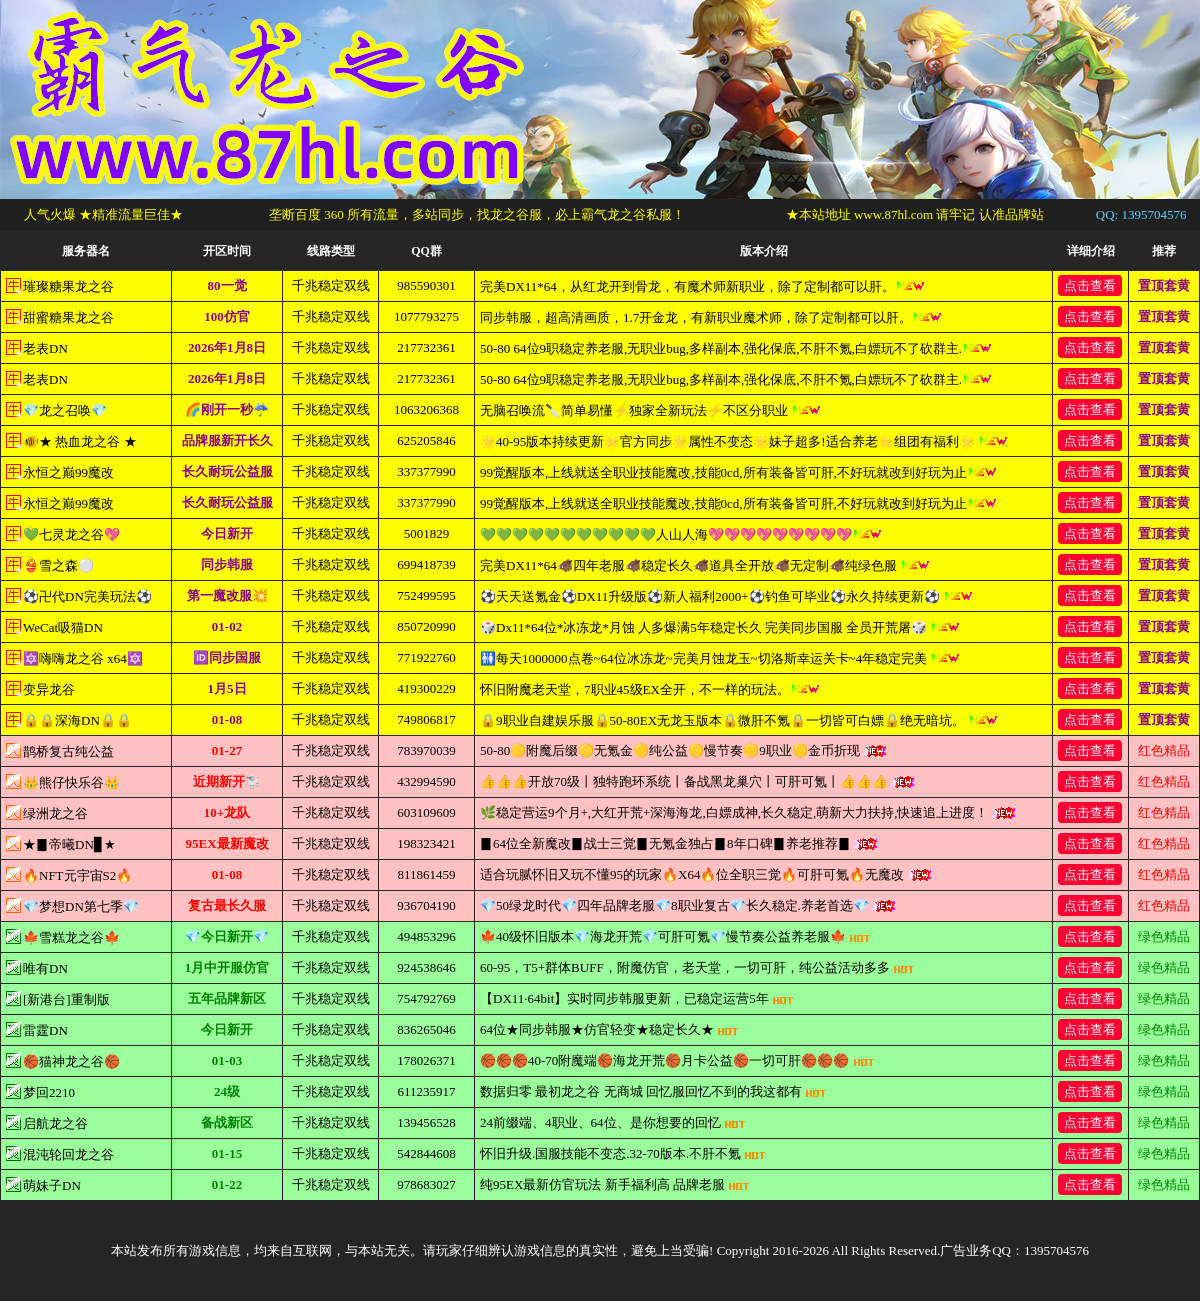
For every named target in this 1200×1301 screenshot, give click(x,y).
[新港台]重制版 (66, 999)
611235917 (426, 1091)
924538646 (426, 967)
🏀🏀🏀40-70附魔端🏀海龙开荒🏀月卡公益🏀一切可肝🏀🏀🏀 (677, 1060)
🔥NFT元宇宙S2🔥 (77, 875)
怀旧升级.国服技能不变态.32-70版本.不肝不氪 (623, 1153)
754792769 (426, 998)
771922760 (426, 657)
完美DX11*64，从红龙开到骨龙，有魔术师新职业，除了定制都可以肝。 (702, 286)
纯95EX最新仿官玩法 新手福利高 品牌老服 (615, 1184)
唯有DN (45, 968)
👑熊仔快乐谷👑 (71, 782)
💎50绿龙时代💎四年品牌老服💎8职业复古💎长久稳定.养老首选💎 (687, 905)
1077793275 (426, 316)
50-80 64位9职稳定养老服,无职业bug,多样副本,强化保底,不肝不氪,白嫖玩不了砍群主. (736, 348)
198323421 (426, 843)
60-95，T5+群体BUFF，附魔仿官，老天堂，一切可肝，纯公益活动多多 (697, 967)
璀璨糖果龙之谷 (68, 286)
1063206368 (426, 409)
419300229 (426, 688)
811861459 (426, 874)
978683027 (426, 1184)
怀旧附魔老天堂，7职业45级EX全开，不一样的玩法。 (650, 689)
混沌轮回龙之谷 (68, 1154)
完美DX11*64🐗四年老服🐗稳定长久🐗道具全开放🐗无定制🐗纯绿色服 (705, 565)
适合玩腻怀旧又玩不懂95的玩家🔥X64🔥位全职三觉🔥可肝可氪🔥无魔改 (705, 874)
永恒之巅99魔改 (68, 472)
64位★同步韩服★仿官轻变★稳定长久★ (609, 1029)
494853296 (426, 936)
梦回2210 (49, 1092)
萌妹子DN (52, 1185)
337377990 (426, 471)
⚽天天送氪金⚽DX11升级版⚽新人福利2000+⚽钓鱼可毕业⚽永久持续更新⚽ (726, 596)
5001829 (427, 533)
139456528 (426, 1122)
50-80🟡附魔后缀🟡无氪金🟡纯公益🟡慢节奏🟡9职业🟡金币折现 (683, 750)
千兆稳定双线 (331, 285)
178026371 (426, 1060)
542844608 (426, 1153)
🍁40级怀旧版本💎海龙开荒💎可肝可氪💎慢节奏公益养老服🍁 (675, 936)
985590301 (426, 285)
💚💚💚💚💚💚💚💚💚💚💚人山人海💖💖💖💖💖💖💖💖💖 (681, 534)
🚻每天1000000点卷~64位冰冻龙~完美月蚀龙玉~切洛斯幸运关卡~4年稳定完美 (720, 658)
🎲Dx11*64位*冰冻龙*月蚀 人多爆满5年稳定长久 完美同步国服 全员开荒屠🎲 (720, 627)
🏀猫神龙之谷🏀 (71, 1061)
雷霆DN (45, 1030)
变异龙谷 (49, 689)
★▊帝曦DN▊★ (69, 844)
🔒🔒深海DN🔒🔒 (77, 720)
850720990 (426, 626)
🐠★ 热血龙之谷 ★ (80, 441)
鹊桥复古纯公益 (68, 751)
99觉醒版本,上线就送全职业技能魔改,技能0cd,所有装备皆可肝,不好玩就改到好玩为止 (738, 472)
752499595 (426, 595)
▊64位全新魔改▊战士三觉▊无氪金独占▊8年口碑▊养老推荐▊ (678, 843)
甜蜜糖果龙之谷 (68, 317)
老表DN (45, 348)
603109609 (426, 812)
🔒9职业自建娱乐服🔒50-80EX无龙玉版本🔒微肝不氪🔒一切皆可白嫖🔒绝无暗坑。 (739, 720)
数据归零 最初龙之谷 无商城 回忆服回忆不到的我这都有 (653, 1091)
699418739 (426, 564)
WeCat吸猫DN (63, 627)
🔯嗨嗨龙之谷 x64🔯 (83, 658)
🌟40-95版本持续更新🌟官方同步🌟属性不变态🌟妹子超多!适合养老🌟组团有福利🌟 (744, 441)
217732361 (426, 347)
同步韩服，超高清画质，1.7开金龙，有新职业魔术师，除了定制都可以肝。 (711, 317)
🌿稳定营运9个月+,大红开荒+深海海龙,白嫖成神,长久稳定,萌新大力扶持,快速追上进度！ (747, 812)
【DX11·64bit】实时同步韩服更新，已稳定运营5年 (637, 998)
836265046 (426, 1029)
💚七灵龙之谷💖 (71, 534)
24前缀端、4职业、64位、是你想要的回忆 (613, 1122)
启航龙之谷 (55, 1123)
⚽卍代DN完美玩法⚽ (87, 596)
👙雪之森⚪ (58, 565)
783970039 (426, 750)
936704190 (426, 905)
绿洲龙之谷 (55, 813)
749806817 (426, 719)
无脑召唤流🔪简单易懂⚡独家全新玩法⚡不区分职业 (650, 410)
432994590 (426, 781)
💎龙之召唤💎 (65, 410)
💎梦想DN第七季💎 (81, 906)
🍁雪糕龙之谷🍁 (71, 937)
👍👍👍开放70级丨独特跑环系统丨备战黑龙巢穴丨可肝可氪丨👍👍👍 (697, 781)
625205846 (426, 440)
